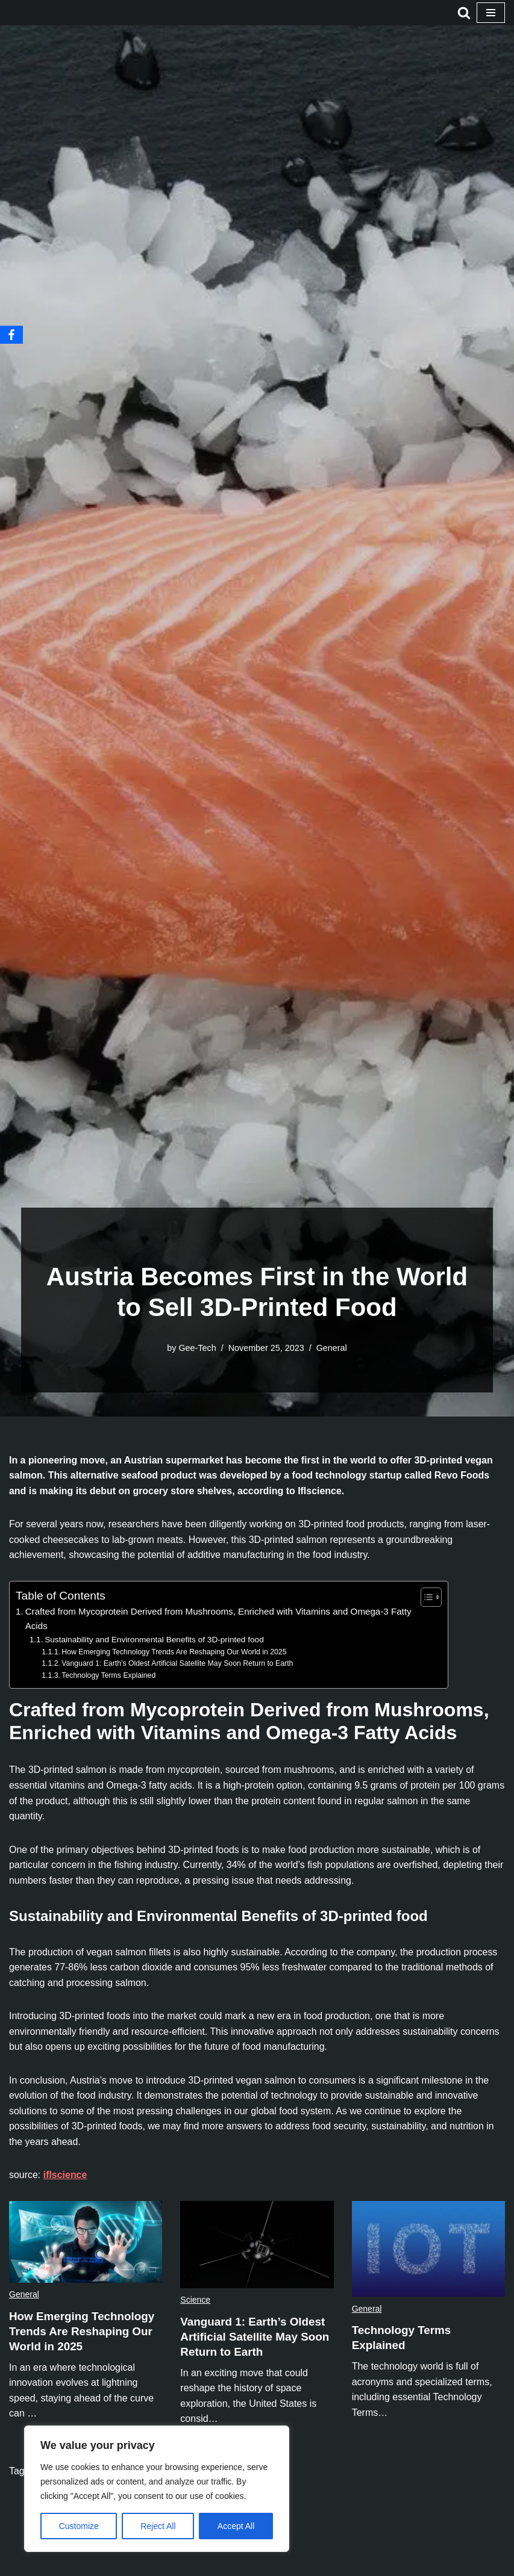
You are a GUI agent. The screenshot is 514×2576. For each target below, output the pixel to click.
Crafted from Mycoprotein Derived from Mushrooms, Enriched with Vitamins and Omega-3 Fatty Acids (219, 1618)
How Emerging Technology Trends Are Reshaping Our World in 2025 (174, 1652)
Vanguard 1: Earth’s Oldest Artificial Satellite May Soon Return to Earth (178, 1664)
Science (195, 2301)
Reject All (157, 2526)
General (331, 1348)
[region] (156, 2488)
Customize (79, 2526)
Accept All (236, 2526)
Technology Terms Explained (109, 1676)
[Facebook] (11, 335)
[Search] (464, 12)
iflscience (65, 2176)
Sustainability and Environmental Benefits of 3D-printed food (155, 1640)
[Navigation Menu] (491, 12)
